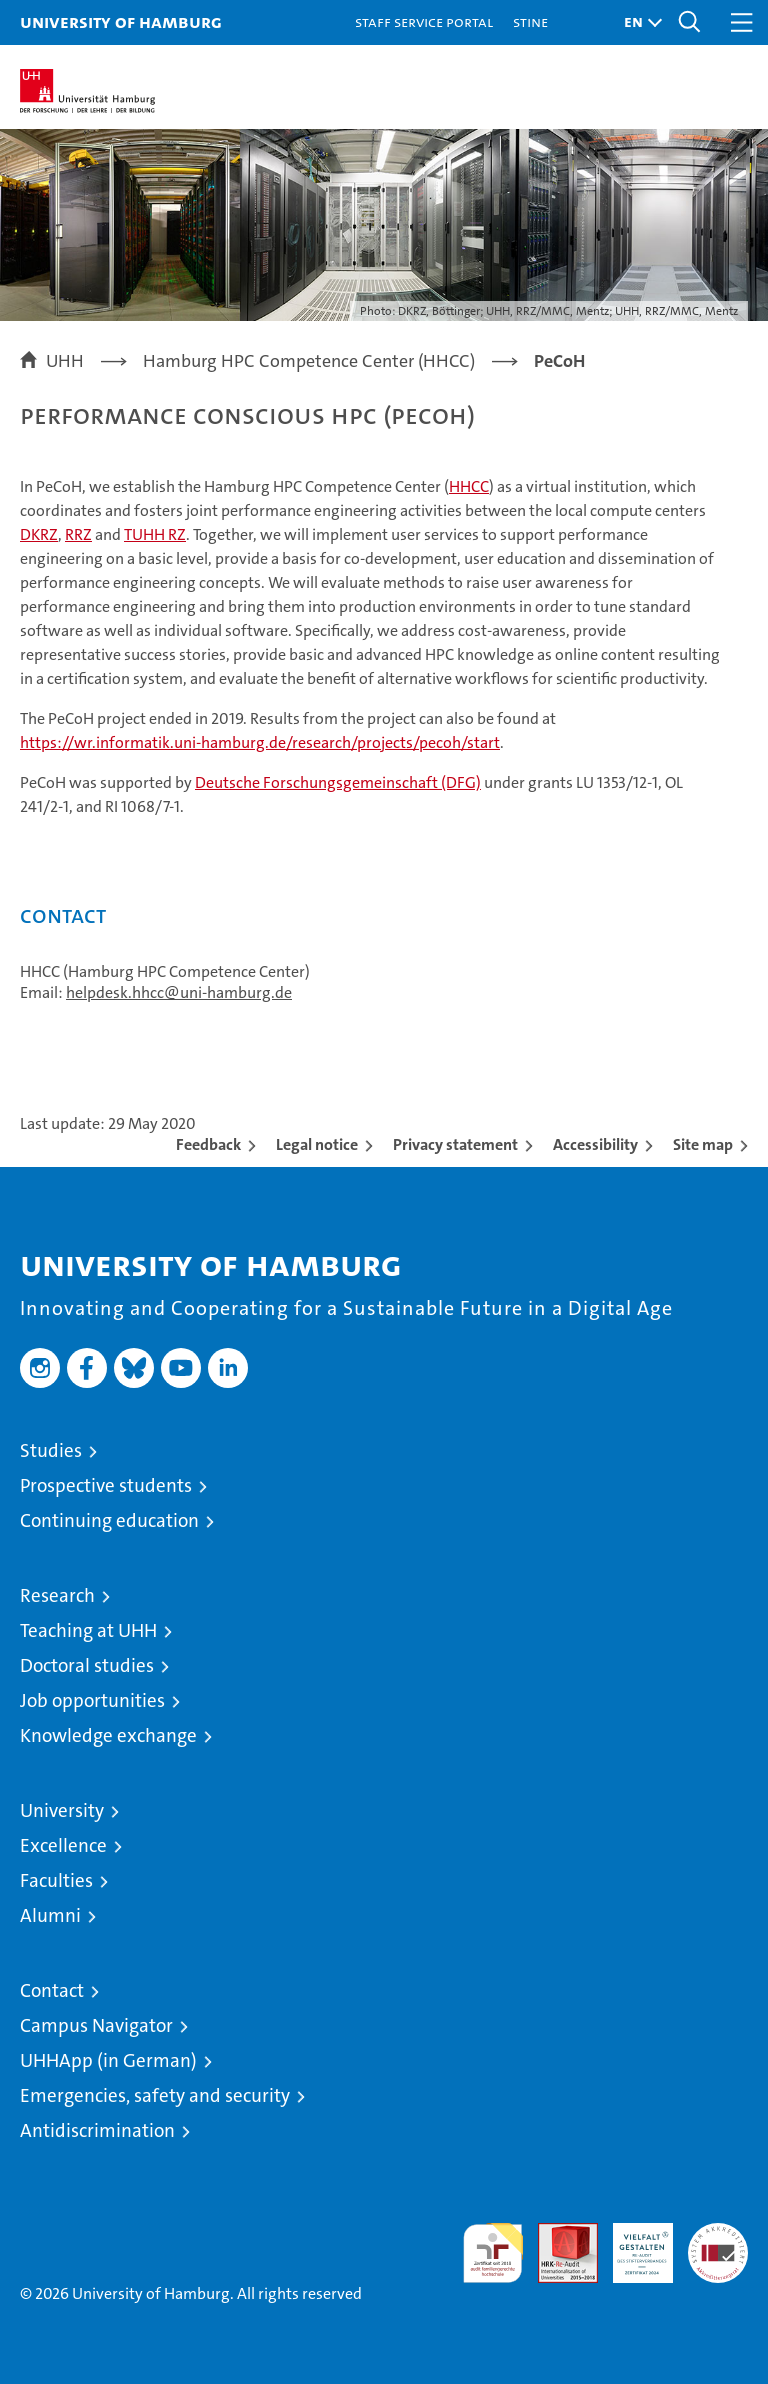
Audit (557, 2233)
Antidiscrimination (97, 2130)
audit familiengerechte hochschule (493, 2253)
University (62, 1810)
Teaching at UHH (88, 1630)
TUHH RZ (155, 534)
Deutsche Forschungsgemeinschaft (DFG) (338, 782)
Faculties (56, 1880)
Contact (52, 1990)
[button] (638, 22)
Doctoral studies (87, 1665)
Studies (51, 1450)
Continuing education (109, 1520)
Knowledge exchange (108, 1735)
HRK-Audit (632, 2244)
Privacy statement (455, 1144)
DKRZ (39, 534)
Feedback (208, 1144)
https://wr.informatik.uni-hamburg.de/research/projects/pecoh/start (260, 742)
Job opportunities (92, 1700)
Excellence (63, 1845)
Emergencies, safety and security (155, 2095)
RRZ (78, 534)
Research (57, 1595)
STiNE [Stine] (530, 21)
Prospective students (106, 1485)
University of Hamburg (121, 21)
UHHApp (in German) (108, 2060)
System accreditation (718, 2244)
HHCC (469, 486)
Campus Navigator (96, 2025)
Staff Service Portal (424, 21)
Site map (703, 1144)
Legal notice (317, 1144)
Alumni (50, 1915)
